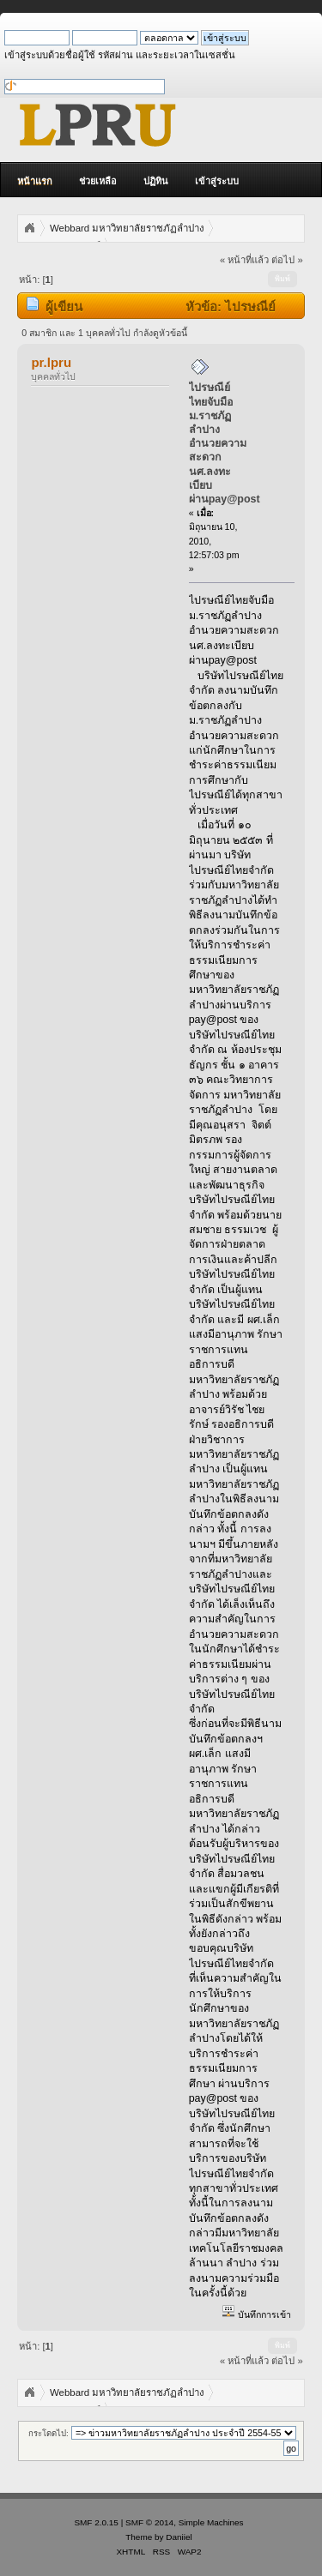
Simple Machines (211, 2522)
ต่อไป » (286, 260)
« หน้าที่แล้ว (244, 260)
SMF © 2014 (149, 2522)
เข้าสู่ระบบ (217, 181)
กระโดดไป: (48, 2433)
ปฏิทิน (155, 181)
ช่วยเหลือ (98, 181)
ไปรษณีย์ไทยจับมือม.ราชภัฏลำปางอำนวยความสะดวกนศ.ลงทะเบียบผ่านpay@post (224, 443)
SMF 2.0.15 (96, 2522)
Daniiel (178, 2537)
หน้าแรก (34, 181)
